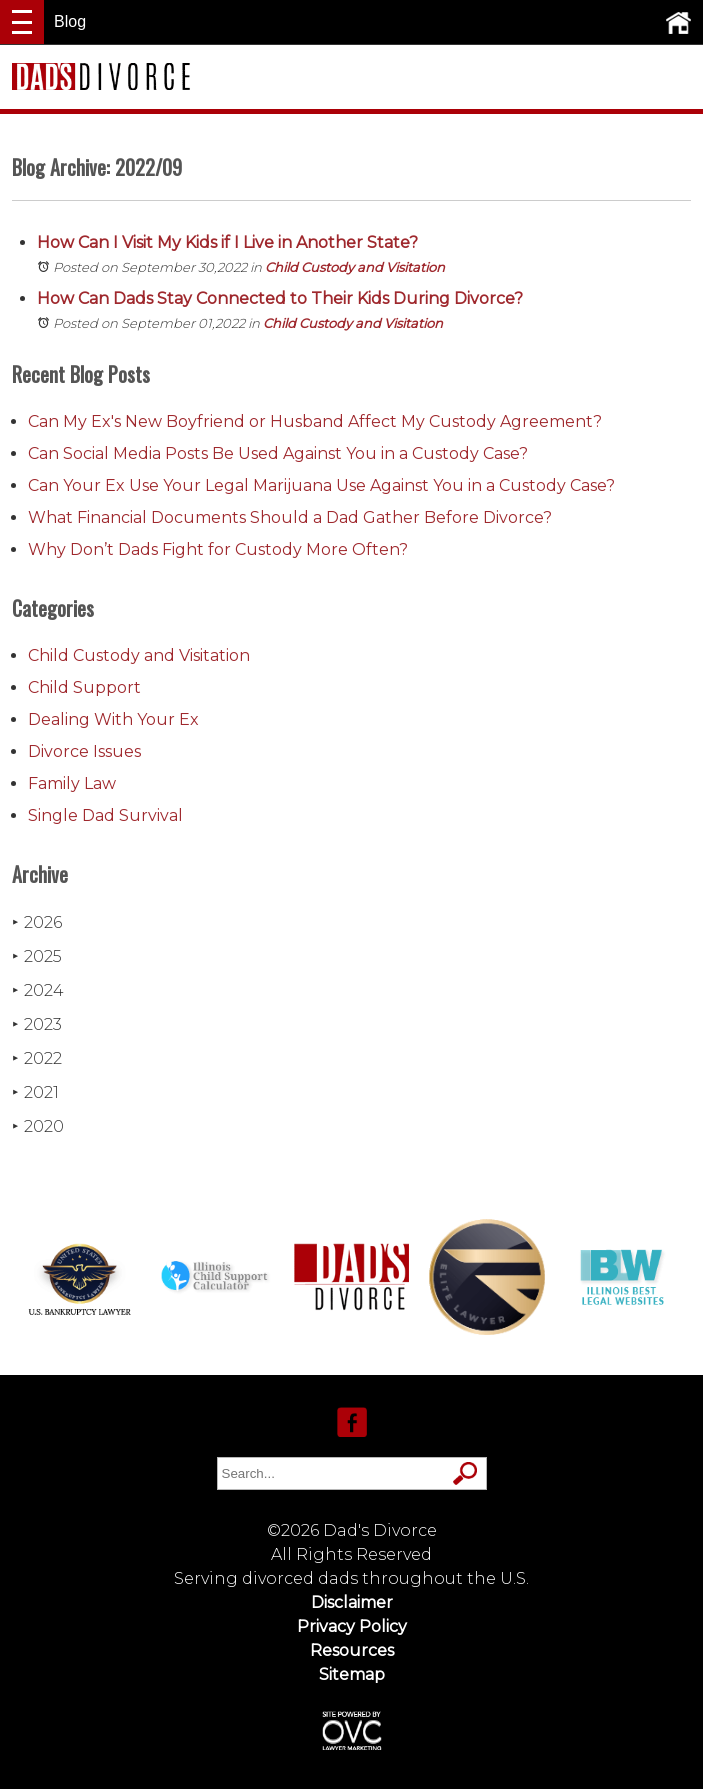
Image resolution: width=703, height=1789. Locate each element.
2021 (35, 1092)
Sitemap (352, 1674)
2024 (38, 990)
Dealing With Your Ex (113, 719)
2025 (37, 956)
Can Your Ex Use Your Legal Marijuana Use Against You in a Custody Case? (321, 485)
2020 (38, 1126)
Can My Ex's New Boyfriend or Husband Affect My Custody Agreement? (315, 421)
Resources (352, 1650)
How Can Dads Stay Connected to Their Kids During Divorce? (282, 298)
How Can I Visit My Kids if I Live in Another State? (229, 242)
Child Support (84, 687)
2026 (37, 922)
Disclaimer (352, 1602)
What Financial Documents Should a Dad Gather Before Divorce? (290, 517)
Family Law (72, 783)
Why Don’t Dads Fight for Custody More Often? (218, 549)
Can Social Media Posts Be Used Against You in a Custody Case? (278, 453)
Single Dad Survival (105, 815)
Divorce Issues (84, 751)
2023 (37, 1024)
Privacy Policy (352, 1626)
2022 (37, 1058)
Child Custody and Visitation (355, 267)
